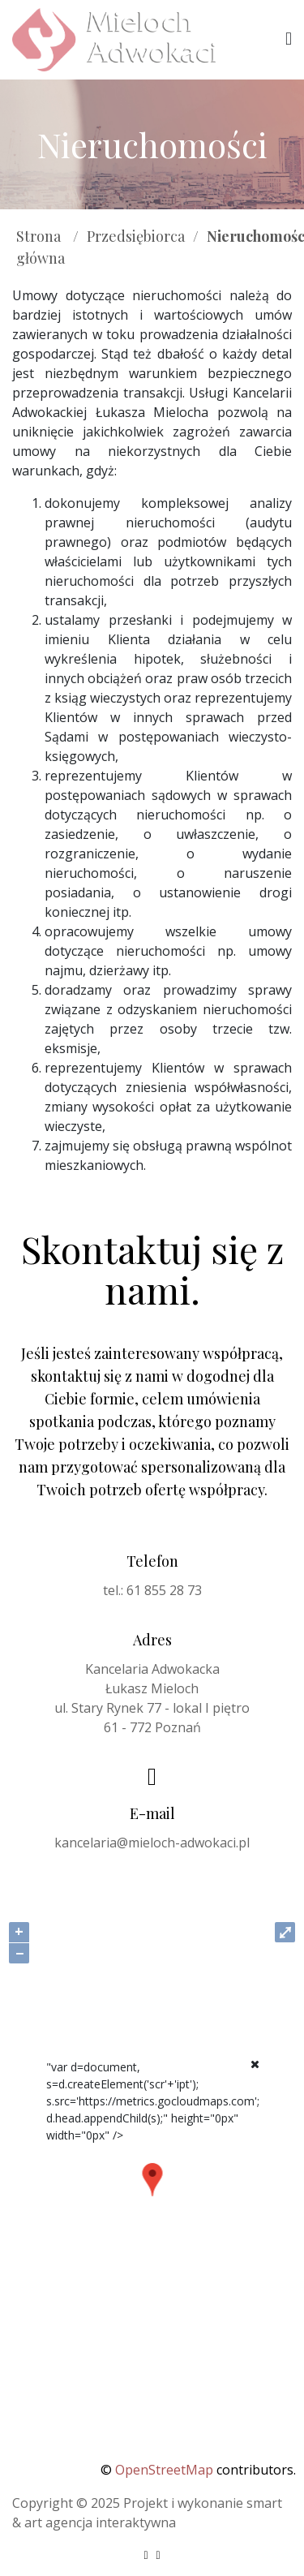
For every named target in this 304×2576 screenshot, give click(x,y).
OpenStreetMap (164, 2470)
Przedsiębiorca (136, 236)
